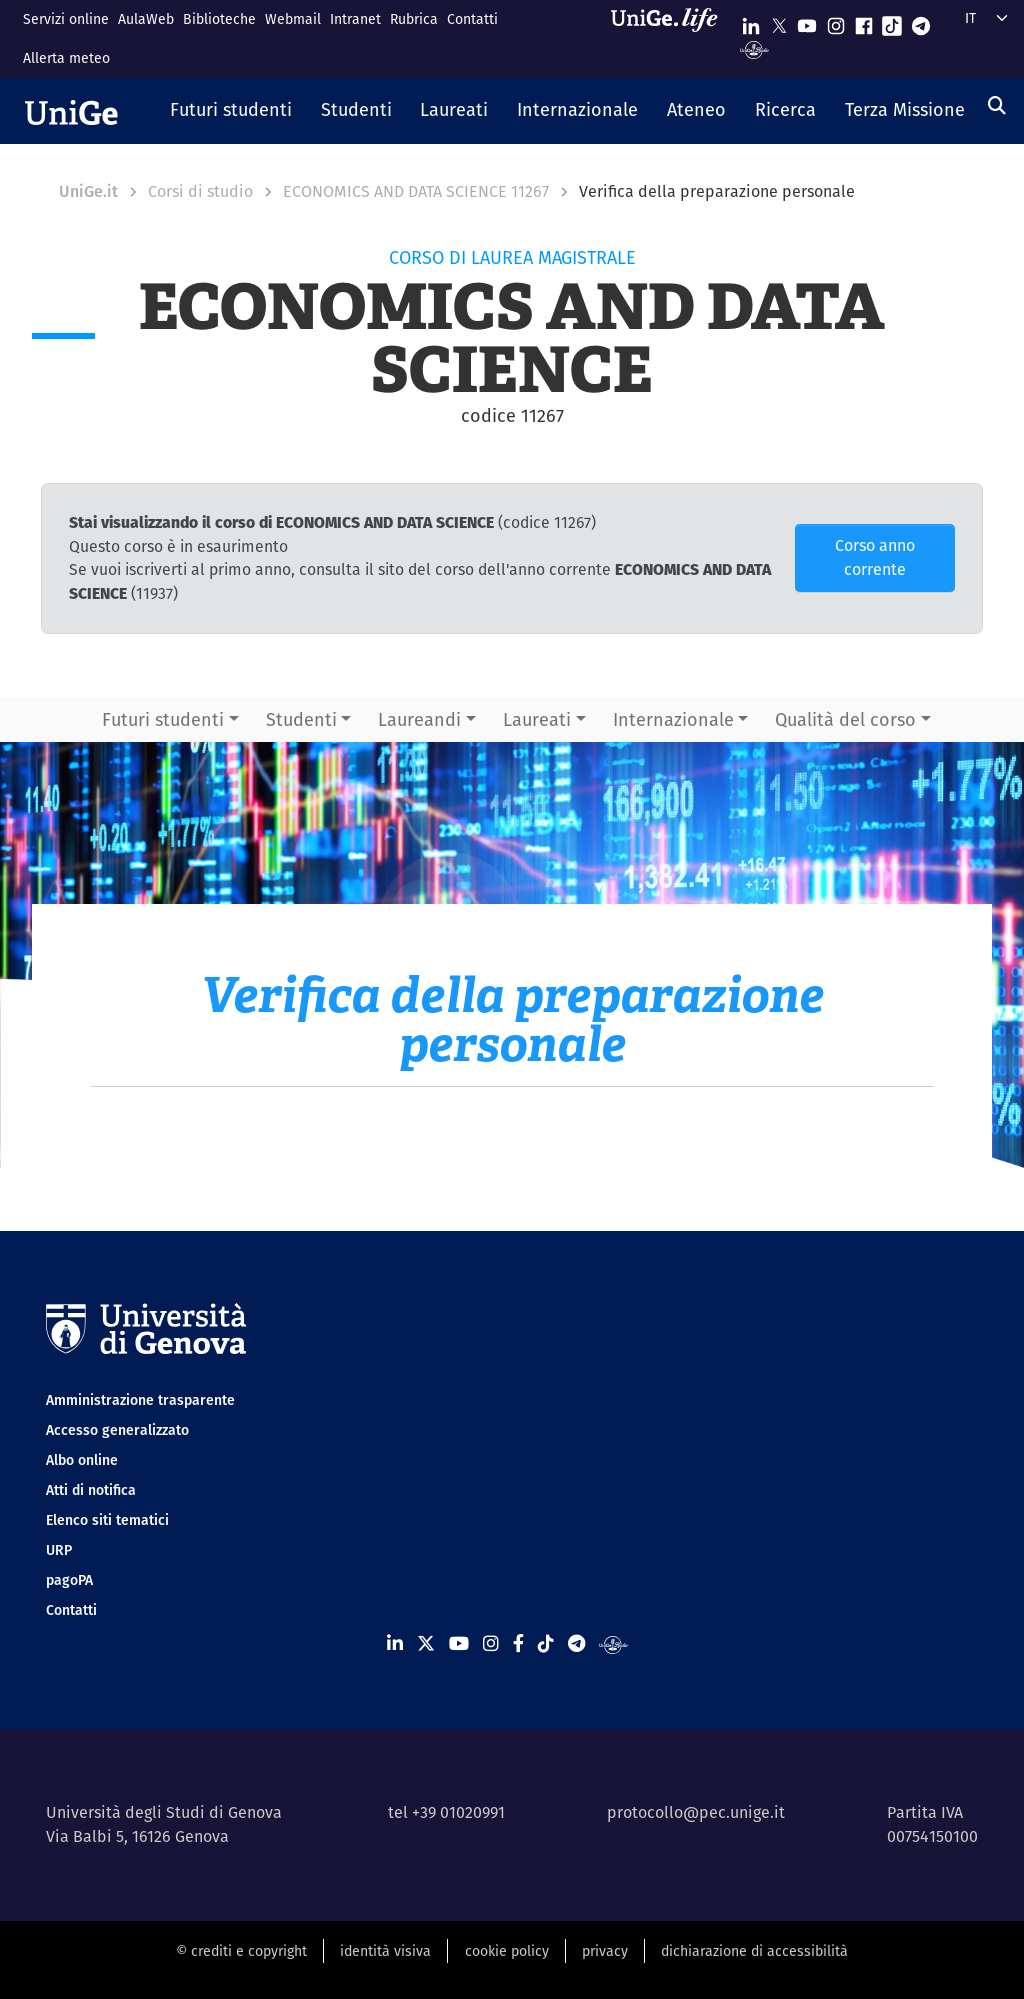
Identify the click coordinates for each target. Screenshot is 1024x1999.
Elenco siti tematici (107, 1520)
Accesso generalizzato (117, 1430)
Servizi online (66, 19)
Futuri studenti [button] (163, 719)
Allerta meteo (66, 58)
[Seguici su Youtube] (807, 21)
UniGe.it (88, 191)
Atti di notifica (91, 1490)
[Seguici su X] (779, 21)
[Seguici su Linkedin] (751, 21)
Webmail (293, 19)
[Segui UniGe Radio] (754, 48)
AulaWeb (146, 19)
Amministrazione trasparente (140, 1400)
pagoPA (69, 1580)
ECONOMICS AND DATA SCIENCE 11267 (416, 191)
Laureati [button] (537, 719)
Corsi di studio (200, 191)
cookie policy (507, 1951)
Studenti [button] (301, 719)
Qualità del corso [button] (845, 719)
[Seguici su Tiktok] (892, 21)
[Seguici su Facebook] (864, 21)
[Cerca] (997, 105)
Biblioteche (219, 19)
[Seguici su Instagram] (836, 21)
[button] (231, 111)
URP (59, 1550)
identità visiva (385, 1951)
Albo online (82, 1460)
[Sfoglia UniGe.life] (671, 38)
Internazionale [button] (673, 719)
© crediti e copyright (241, 1951)
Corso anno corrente (875, 557)
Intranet (355, 19)
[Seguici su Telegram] (921, 21)
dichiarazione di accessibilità (754, 1951)
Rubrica (414, 19)
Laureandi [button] (419, 719)
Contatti (472, 19)
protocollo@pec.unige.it (696, 1812)
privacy (605, 1951)
